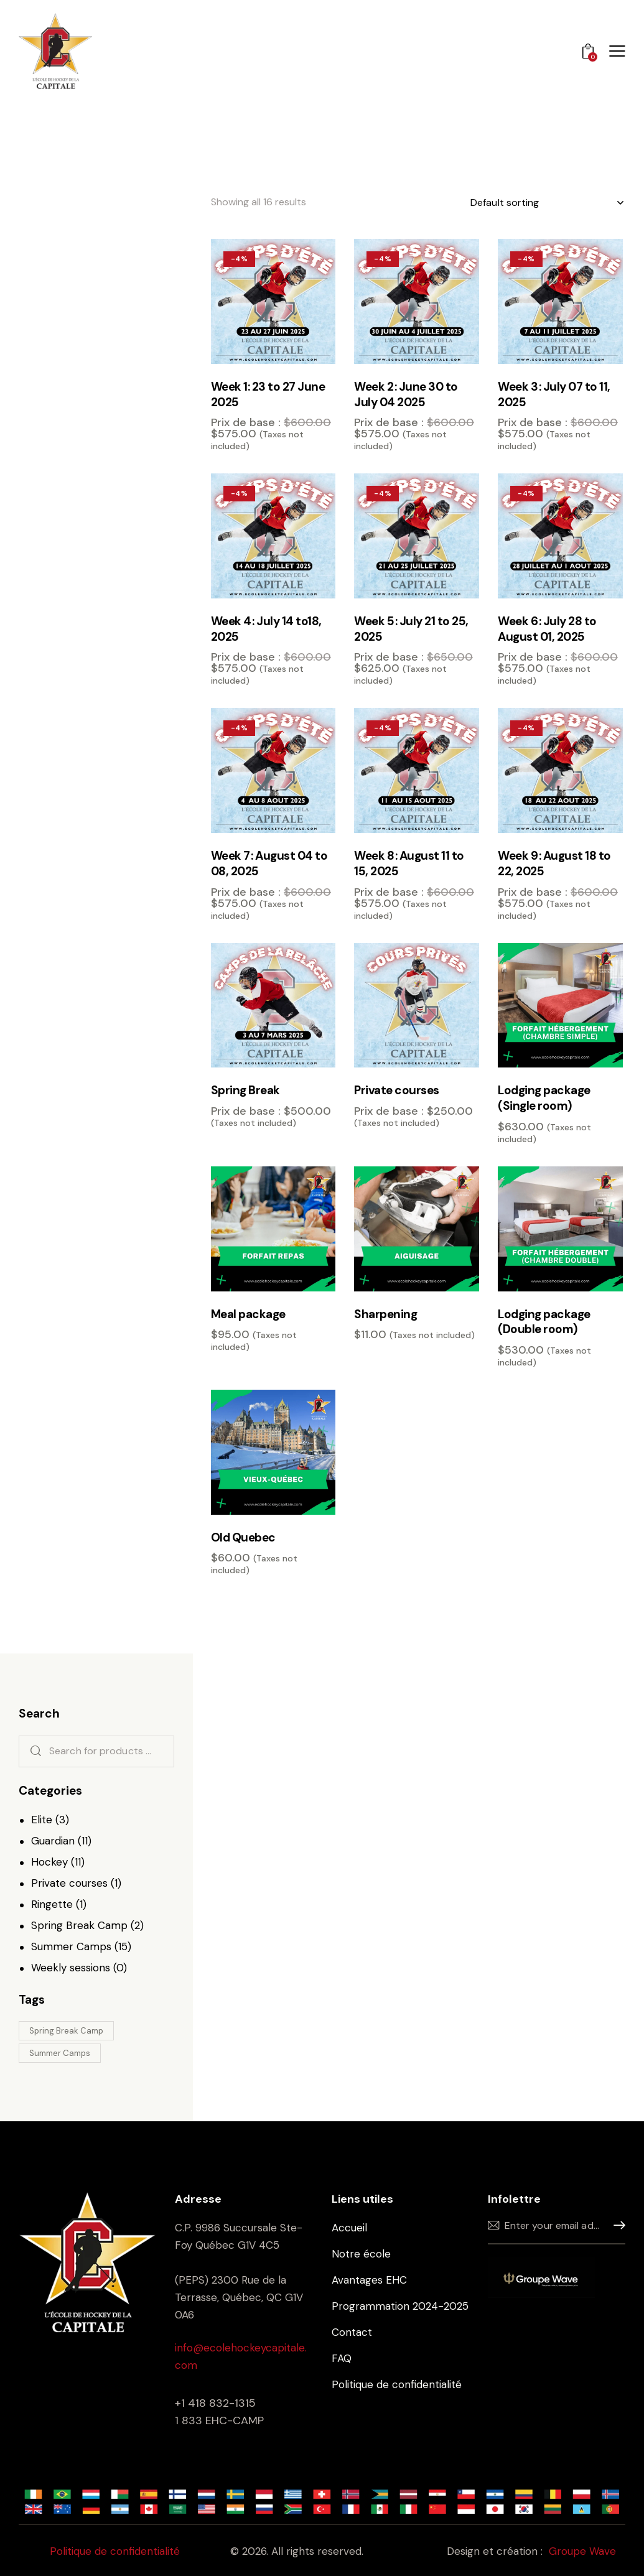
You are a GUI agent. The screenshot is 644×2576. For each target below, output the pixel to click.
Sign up (616, 2225)
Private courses (396, 1090)
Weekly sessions (70, 1967)
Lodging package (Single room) (544, 1098)
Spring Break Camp (79, 1925)
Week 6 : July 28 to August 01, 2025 (547, 629)
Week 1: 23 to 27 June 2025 (268, 394)
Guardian (53, 1841)
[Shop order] (546, 203)
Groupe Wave (582, 2551)
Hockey (49, 1862)
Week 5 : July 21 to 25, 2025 (411, 629)
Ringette (52, 1904)
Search (33, 1751)
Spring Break (245, 1090)
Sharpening (385, 1314)
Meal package (248, 1314)
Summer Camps (71, 1946)
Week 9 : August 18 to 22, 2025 (554, 864)
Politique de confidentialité (115, 2551)
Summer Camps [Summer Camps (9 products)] (59, 2053)
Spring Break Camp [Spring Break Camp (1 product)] (66, 2030)
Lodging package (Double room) (544, 1322)
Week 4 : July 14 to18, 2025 (266, 629)
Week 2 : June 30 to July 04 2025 (406, 394)
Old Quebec (243, 1537)
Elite (41, 1819)
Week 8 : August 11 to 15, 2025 (409, 864)
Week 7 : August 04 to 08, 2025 (269, 864)
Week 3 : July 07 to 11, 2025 (554, 394)
